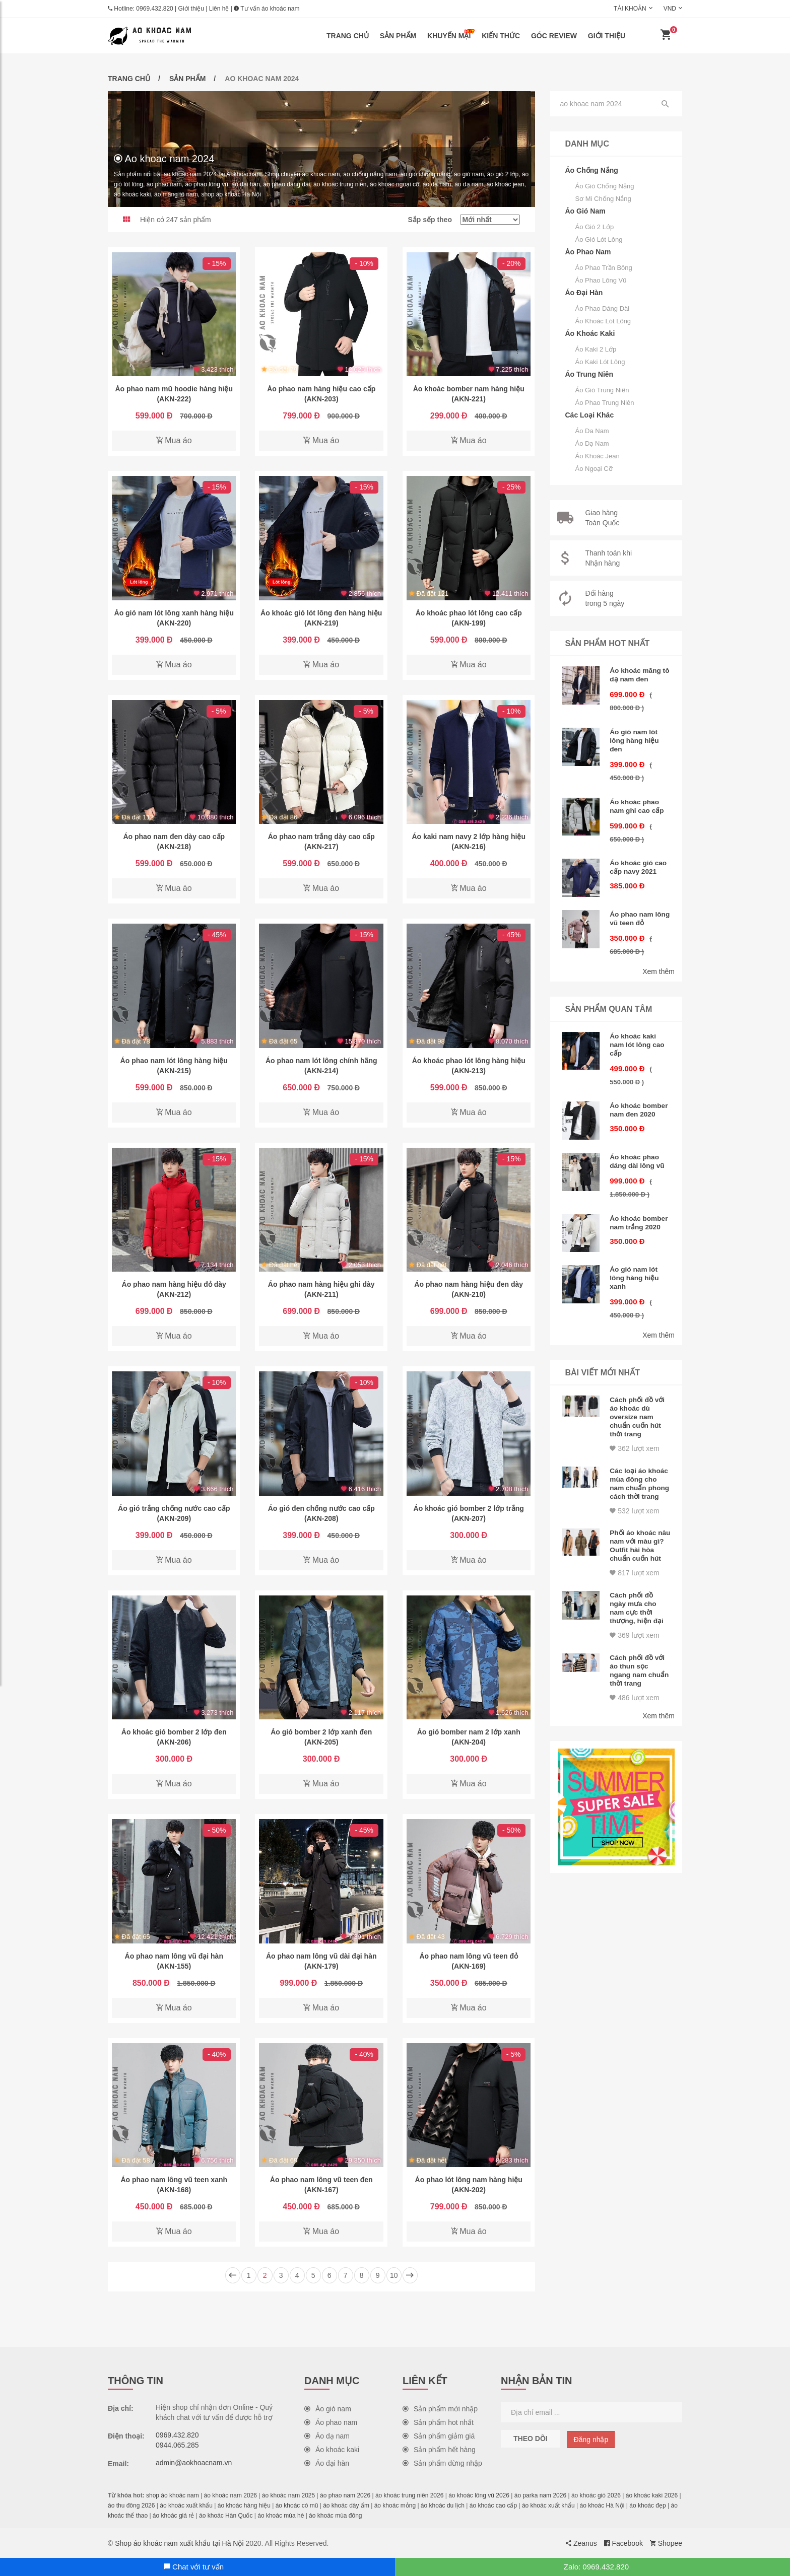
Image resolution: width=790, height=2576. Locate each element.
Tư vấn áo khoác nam (266, 8)
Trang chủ (347, 36)
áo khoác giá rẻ (173, 2515)
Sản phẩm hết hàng (439, 2450)
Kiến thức (501, 36)
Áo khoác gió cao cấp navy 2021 (639, 862)
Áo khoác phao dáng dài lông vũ (638, 1152)
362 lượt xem (634, 1433)
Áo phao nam (330, 2422)
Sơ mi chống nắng (603, 198)
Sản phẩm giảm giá (439, 2436)
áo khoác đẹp (647, 2505)
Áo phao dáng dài (602, 308)
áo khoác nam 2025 (288, 2495)
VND (670, 8)
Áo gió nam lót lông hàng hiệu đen (635, 738)
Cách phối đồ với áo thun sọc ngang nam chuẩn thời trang (640, 1655)
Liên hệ (219, 8)
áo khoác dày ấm (346, 2505)
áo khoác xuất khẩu (186, 2505)
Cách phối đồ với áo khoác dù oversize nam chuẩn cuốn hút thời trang (638, 1403)
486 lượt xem (634, 1681)
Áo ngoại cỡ (594, 468)
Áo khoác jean (597, 456)
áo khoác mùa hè (280, 2515)
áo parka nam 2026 (540, 2495)
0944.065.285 (177, 2445)
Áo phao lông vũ (601, 280)
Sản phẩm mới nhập (440, 2409)
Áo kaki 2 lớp (596, 349)
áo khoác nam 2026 (230, 2495)
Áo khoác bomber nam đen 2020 (639, 1101)
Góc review (554, 36)
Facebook (623, 2543)
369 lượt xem (634, 1621)
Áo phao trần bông (603, 267)
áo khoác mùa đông (335, 2515)
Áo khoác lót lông (603, 321)
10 (394, 2275)
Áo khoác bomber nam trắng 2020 (639, 1212)
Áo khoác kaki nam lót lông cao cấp (638, 1037)
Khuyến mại (451, 34)
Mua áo (174, 440)
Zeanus (581, 2543)
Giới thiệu (191, 8)
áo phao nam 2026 (345, 2495)
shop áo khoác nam (172, 2495)
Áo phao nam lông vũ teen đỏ (636, 913)
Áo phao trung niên (604, 402)
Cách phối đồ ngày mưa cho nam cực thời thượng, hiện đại (637, 1595)
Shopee (666, 2543)
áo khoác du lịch (443, 2505)
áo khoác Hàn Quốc (225, 2515)
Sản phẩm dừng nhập (442, 2463)
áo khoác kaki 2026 (652, 2495)
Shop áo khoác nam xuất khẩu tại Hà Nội (179, 2543)
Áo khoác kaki (331, 2450)
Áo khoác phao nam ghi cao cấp (637, 802)
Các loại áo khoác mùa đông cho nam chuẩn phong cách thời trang (639, 1471)
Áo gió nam (327, 2409)
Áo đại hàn (326, 2463)
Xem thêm (658, 965)
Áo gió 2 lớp (594, 227)
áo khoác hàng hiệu (244, 2505)
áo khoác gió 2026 (596, 2495)
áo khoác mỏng (395, 2505)
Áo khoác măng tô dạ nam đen (636, 674)
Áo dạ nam (592, 443)
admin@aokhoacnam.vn (194, 2463)
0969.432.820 (154, 8)
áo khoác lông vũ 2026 (478, 2495)
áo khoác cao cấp (493, 2505)
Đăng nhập (591, 2439)
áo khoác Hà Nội (601, 2505)
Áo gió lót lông (599, 239)
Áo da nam (592, 431)
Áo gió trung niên (602, 390)
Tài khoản (630, 8)
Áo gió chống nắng (604, 186)
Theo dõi (530, 2438)
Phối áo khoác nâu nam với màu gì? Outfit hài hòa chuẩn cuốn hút (639, 1535)
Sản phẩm (398, 36)
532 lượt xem (634, 1501)
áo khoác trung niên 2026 (409, 2495)
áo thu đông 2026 (131, 2505)
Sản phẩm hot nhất (438, 2422)
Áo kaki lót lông (600, 362)
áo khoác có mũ (297, 2505)
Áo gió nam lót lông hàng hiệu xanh (635, 1267)
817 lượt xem (634, 1561)
